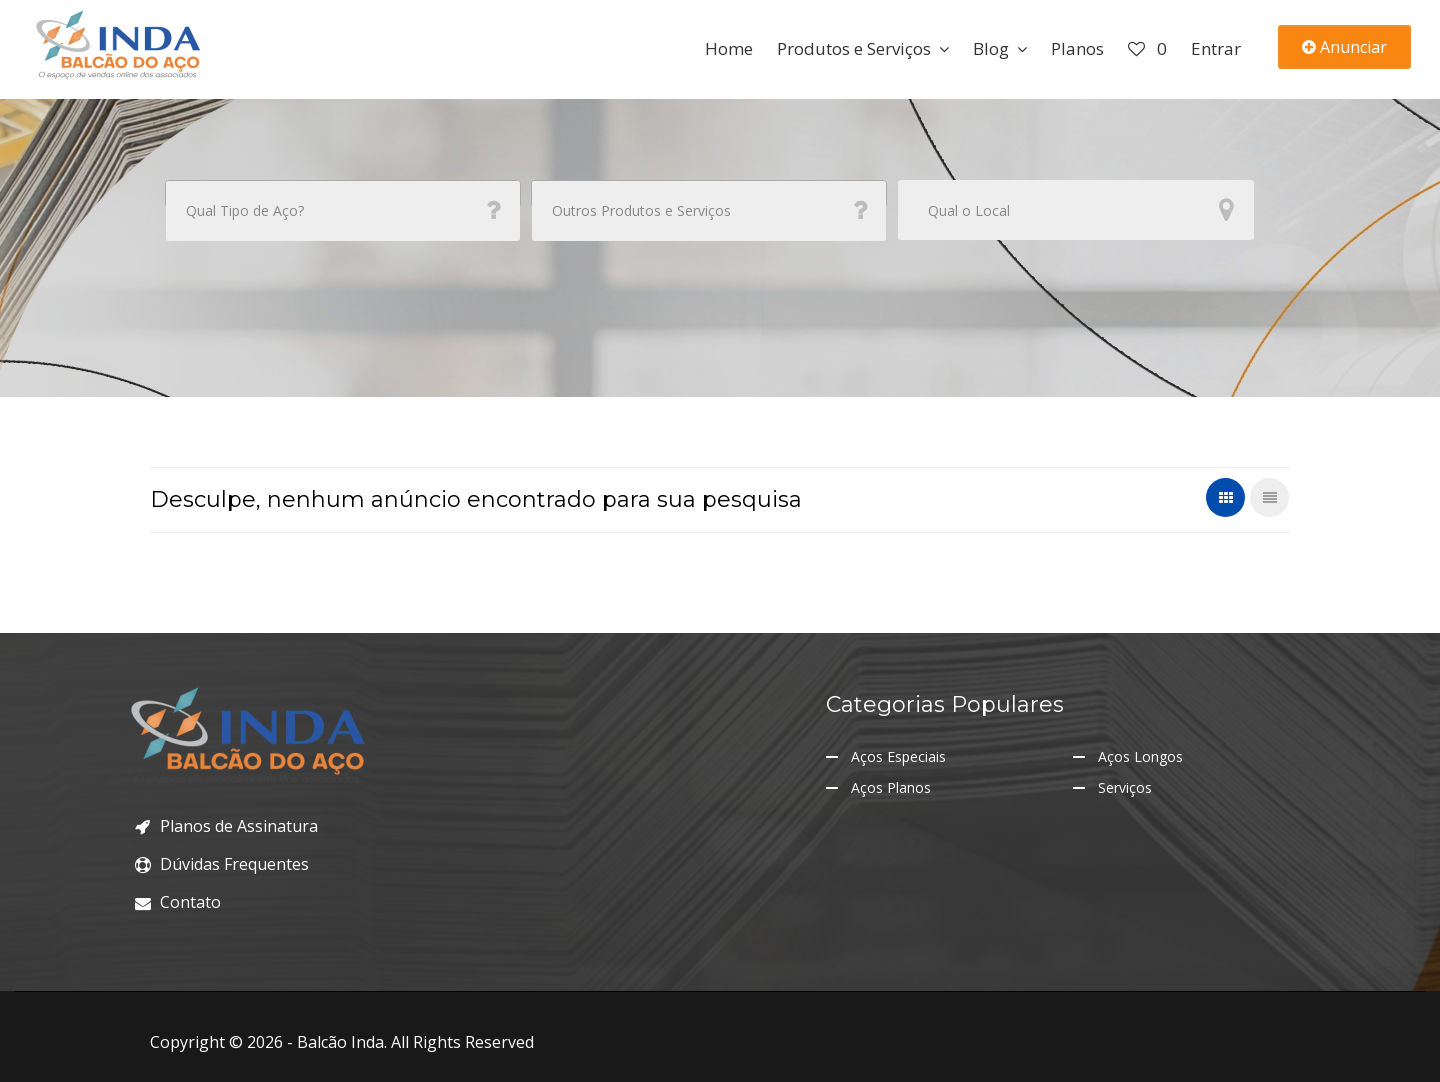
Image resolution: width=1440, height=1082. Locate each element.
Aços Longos (1140, 756)
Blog (991, 48)
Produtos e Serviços (854, 48)
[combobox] (343, 194)
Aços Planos (891, 787)
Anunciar (1344, 47)
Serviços (1125, 787)
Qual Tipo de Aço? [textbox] (245, 210)
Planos (1077, 48)
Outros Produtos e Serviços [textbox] (641, 210)
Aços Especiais (898, 756)
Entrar (1216, 48)
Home (729, 48)
